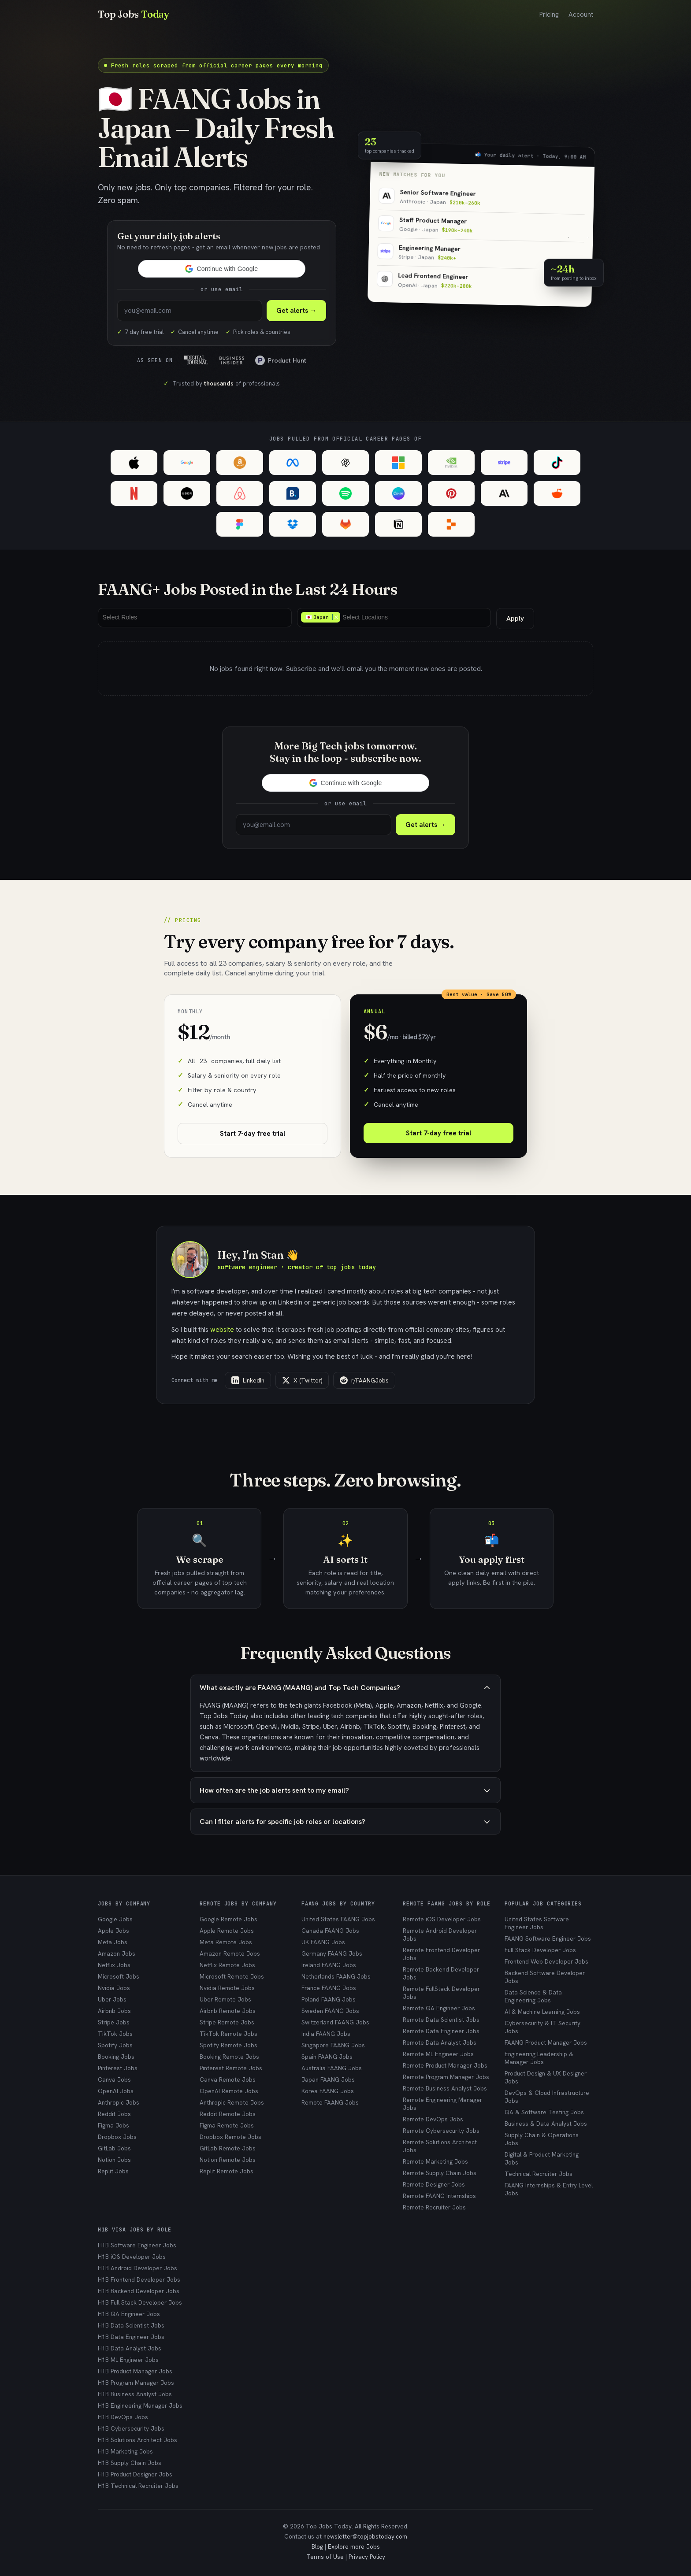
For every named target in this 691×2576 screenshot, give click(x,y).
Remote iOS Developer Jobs (442, 1919)
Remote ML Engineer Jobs (438, 2054)
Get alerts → (425, 824)
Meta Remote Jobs (226, 1942)
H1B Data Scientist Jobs (131, 2325)
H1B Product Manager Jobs (135, 2371)
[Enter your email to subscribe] (189, 310)
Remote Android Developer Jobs (440, 1934)
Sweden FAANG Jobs (330, 2011)
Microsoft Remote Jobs (232, 1976)
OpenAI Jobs (116, 2091)
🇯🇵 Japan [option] (320, 617)
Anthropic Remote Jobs (232, 2102)
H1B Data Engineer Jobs (131, 2337)
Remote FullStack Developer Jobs (441, 1993)
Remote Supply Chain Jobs (439, 2173)
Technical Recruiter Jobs (538, 2174)
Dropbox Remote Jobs (230, 2137)
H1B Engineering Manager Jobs (140, 2405)
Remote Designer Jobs (434, 2184)
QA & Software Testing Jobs (544, 2112)
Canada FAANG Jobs (330, 1931)
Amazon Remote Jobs (230, 1953)
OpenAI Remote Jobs (229, 2091)
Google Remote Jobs (228, 1919)
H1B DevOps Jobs (123, 2417)
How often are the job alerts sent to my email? (345, 1790)
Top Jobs (133, 14)
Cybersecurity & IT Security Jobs (542, 2027)
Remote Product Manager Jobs (445, 2065)
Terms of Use (325, 2557)
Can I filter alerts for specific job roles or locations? (345, 1821)
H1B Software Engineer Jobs (137, 2245)
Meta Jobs (112, 1942)
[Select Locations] (367, 617)
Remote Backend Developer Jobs (441, 1973)
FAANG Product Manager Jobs (546, 2042)
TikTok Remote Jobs (228, 2034)
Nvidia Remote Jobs (227, 1988)
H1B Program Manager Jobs (136, 2383)
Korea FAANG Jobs (327, 2091)
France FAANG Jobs (328, 1988)
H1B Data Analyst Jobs (129, 2348)
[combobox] (195, 617)
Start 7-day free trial (252, 1133)
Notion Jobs (114, 2160)
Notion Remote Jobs (228, 2160)
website (222, 1329)
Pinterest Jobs (117, 2068)
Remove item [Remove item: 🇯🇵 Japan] (336, 617)
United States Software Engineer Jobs (537, 1923)
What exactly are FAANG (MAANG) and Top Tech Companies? (345, 1687)
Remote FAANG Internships (439, 2196)
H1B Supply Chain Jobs (129, 2463)
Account (580, 14)
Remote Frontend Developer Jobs (441, 1954)
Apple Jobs (113, 1931)
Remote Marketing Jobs (435, 2161)
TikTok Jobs (115, 2034)
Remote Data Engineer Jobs (441, 2031)
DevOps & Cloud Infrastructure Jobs (547, 2097)
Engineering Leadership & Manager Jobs (539, 2058)
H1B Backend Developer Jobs (138, 2291)
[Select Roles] (122, 617)
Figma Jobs (113, 2125)
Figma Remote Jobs (227, 2125)
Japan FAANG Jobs (328, 2079)
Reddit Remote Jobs (228, 2114)
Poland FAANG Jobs (328, 1999)
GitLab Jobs (114, 2148)
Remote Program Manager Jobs (446, 2077)
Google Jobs (115, 1919)
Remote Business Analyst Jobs (445, 2088)
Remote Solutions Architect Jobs (440, 2146)
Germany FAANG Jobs (331, 1953)
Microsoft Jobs (118, 1976)
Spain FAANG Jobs (327, 2057)
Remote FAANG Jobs (330, 2102)
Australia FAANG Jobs (331, 2068)
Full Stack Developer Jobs (540, 1950)
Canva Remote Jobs (228, 2079)
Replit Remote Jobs (226, 2171)
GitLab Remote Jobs (228, 2148)
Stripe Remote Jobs (227, 2022)
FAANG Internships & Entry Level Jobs (549, 2189)
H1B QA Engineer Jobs (129, 2314)
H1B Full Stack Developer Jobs (140, 2302)
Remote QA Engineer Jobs (439, 2008)
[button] (221, 269)
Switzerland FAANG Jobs (335, 2022)
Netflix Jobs (114, 1965)
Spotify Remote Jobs (228, 2045)
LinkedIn (247, 1380)
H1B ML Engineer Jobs (128, 2360)
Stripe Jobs (114, 2022)
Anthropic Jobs (118, 2102)
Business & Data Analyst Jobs (546, 2124)
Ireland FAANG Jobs (328, 1965)
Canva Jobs (114, 2079)
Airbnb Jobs (114, 2011)
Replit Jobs (113, 2171)
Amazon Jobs (116, 1953)
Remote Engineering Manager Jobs (442, 2104)
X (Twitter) (302, 1380)
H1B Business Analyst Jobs (135, 2394)
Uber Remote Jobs (225, 1999)
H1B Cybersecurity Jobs (131, 2428)
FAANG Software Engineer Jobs (548, 1938)
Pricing (549, 14)
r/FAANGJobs (364, 1380)
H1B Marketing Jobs (125, 2451)
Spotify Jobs (115, 2045)
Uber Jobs (112, 1999)
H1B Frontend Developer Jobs (139, 2279)
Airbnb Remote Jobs (228, 2011)
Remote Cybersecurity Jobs (441, 2131)
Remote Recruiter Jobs (434, 2207)
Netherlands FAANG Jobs (336, 1976)
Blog (317, 2546)
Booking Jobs (116, 2057)
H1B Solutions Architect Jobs (137, 2440)
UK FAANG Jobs (323, 1942)
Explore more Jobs (354, 2546)
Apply (515, 618)
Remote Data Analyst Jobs (439, 2042)
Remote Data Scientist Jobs (441, 2020)
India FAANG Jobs (325, 2034)
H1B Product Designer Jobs (135, 2474)
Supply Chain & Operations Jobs (542, 2139)
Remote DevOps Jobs (433, 2119)
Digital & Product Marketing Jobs (542, 2158)
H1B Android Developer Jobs (137, 2268)
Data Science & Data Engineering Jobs (533, 1996)
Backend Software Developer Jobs (545, 1977)
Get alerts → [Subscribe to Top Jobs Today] (296, 310)
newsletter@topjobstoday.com (365, 2536)
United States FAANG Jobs (338, 1919)
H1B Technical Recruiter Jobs (138, 2486)
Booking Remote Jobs (229, 2057)
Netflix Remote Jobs (227, 1965)
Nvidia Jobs (114, 1988)
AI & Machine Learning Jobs (542, 2012)
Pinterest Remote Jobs (231, 2068)
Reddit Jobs (114, 2114)
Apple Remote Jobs (227, 1931)
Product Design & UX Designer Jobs (546, 2077)
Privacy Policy (367, 2557)
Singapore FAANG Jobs (333, 2045)
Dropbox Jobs (117, 2137)
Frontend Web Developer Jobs (546, 1961)
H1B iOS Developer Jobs (132, 2257)
